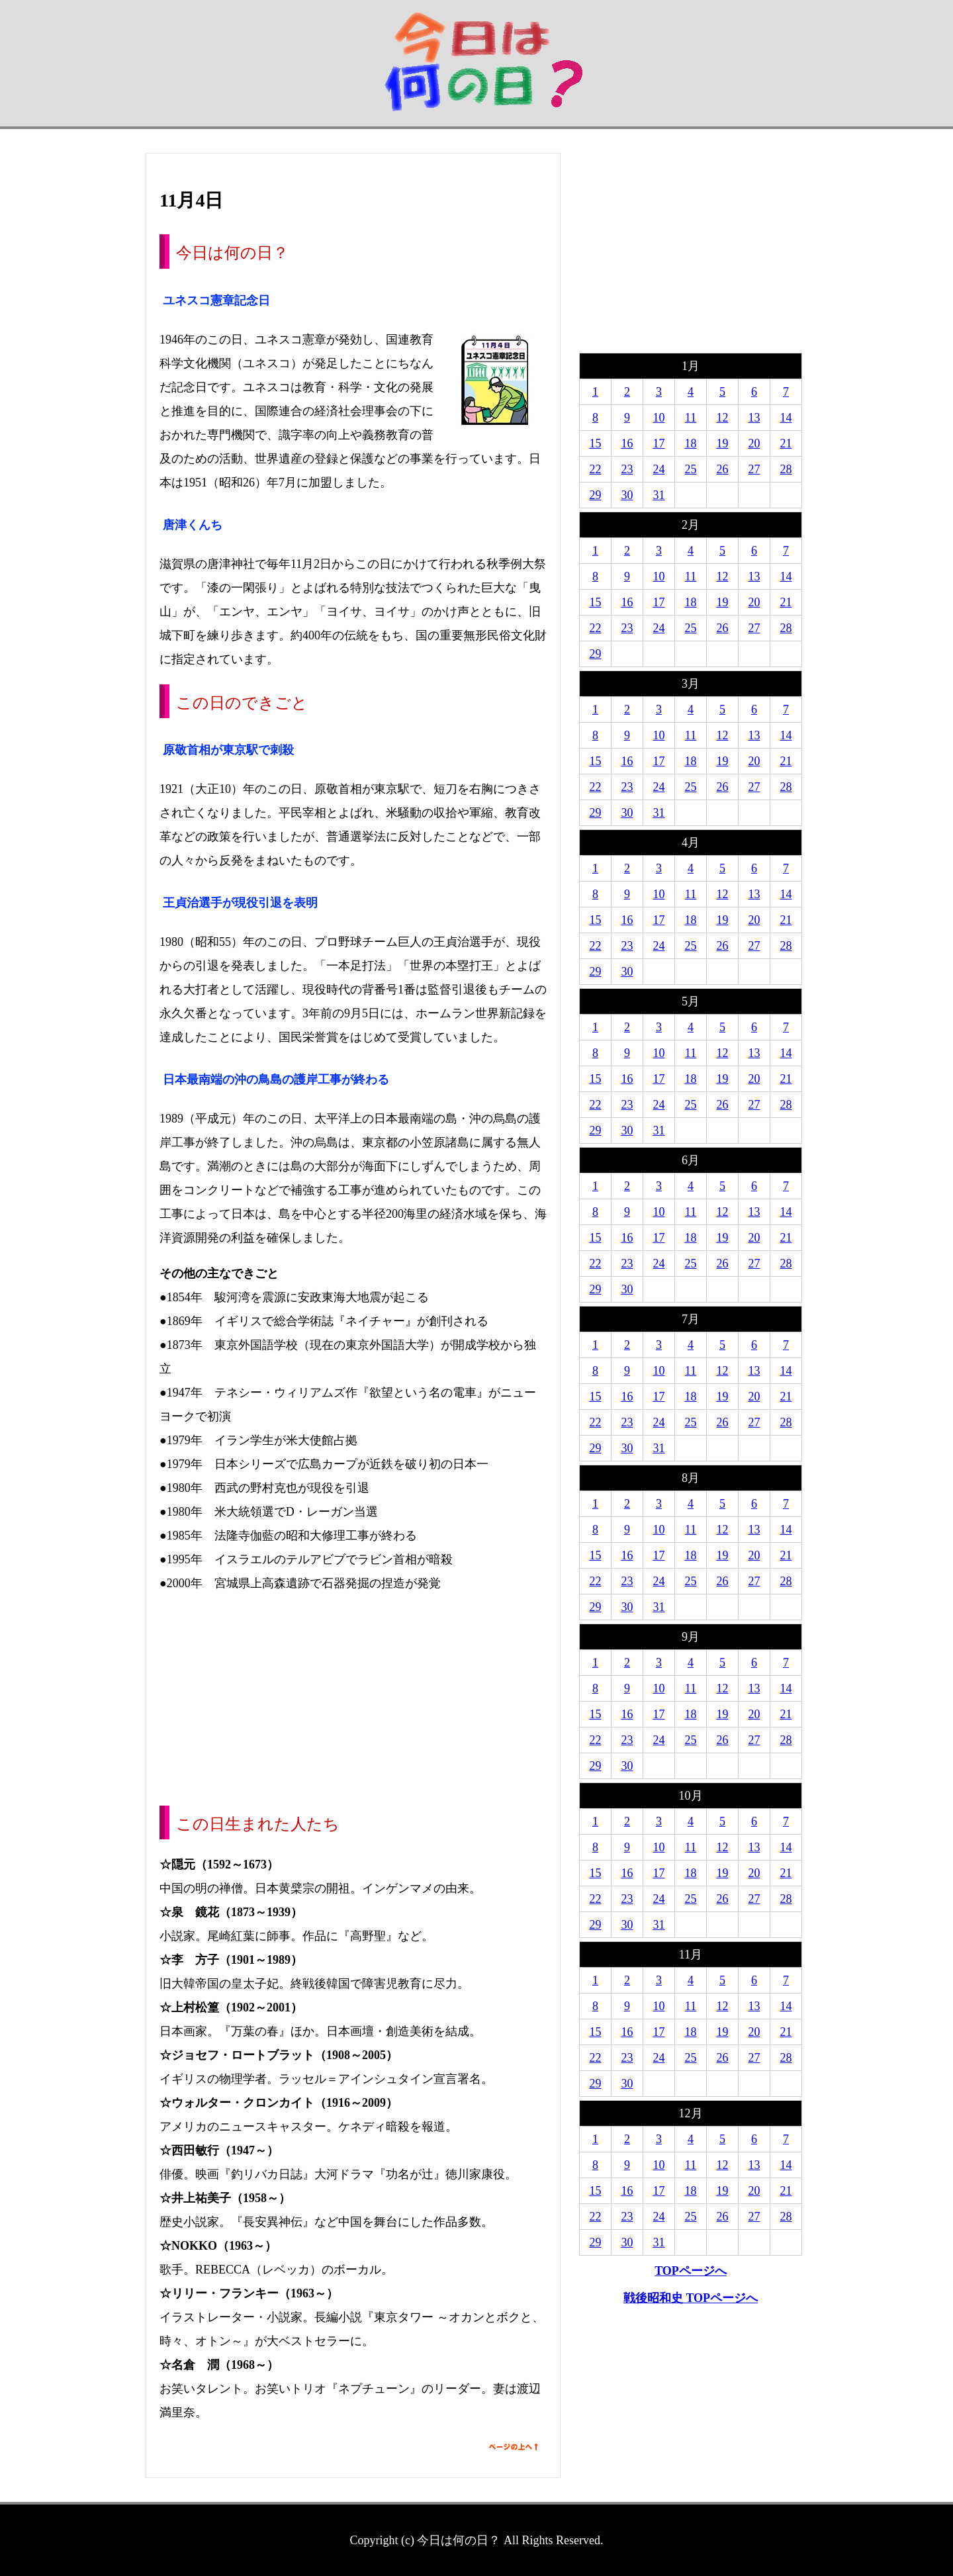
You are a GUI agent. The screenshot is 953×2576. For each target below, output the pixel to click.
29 (596, 495)
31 (659, 495)
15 (596, 443)
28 (786, 469)
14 (786, 417)
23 (627, 469)
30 (627, 495)
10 (659, 417)
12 (723, 417)
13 (754, 417)
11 (690, 417)
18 (691, 443)
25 (691, 469)
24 (659, 469)
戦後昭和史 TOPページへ (690, 2298)
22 (596, 469)
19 (723, 443)
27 (754, 469)
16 (627, 443)
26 (723, 469)
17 (659, 443)
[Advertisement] (353, 1699)
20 (754, 443)
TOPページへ (691, 2270)
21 (786, 443)
